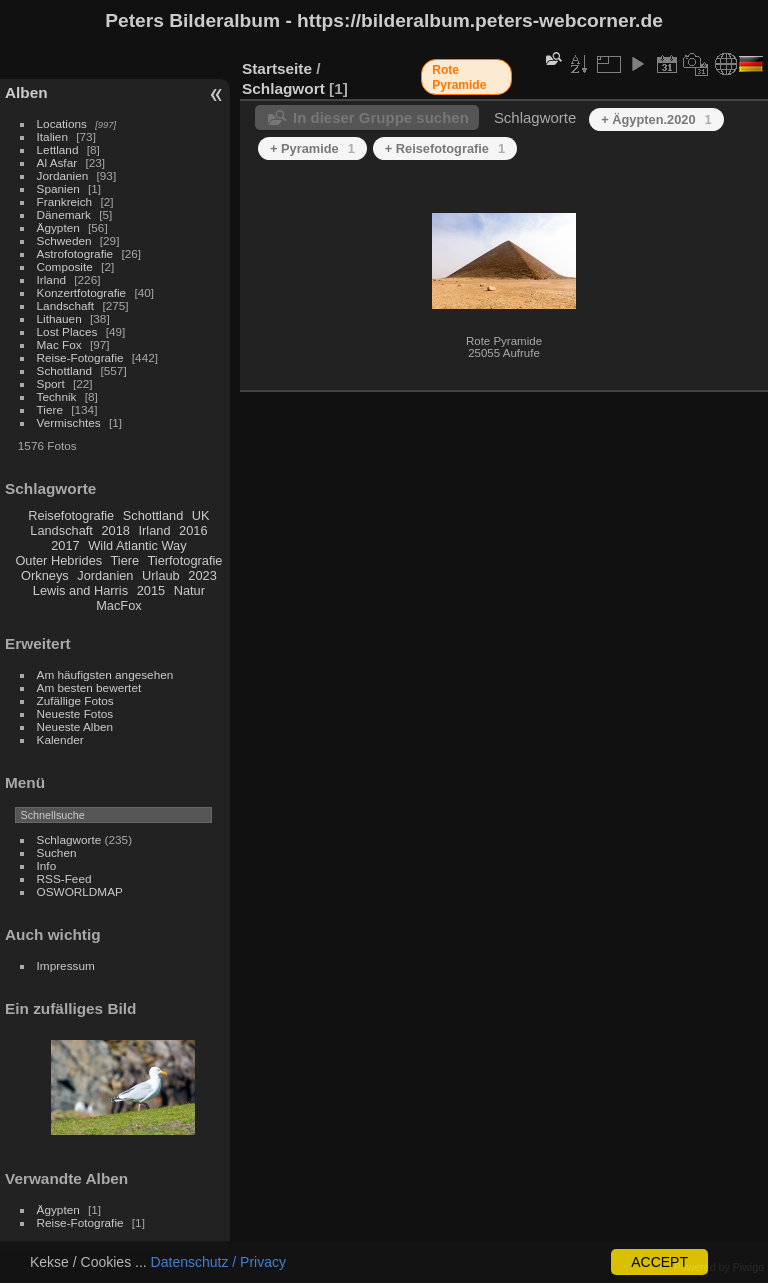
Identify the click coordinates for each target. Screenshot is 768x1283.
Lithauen (59, 318)
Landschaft (66, 305)
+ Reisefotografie (445, 148)
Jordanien (63, 175)
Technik (57, 396)
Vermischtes (69, 422)
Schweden (64, 240)
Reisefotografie (71, 515)
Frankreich (65, 201)
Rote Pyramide (459, 77)
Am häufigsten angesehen (105, 674)
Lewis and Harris (80, 590)
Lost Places (67, 331)
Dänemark (64, 214)
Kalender (60, 739)
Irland (51, 279)
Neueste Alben (75, 726)
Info (47, 865)
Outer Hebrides (58, 560)
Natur (189, 590)
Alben (26, 92)
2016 (193, 530)
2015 (151, 590)
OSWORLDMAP (80, 891)
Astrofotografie (75, 253)
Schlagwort (283, 88)
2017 (65, 545)
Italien (52, 136)
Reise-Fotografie (80, 357)
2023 (202, 575)
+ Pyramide (312, 148)
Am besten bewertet (89, 687)
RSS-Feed (64, 878)
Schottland (65, 370)
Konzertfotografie (82, 292)
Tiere (50, 409)
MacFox (119, 605)
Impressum (66, 965)
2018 (115, 530)
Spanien (58, 188)
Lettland (58, 149)
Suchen (57, 852)
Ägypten (58, 227)
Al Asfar (57, 162)
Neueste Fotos (75, 713)
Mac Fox (59, 344)
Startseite (277, 68)
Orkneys (45, 575)
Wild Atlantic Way (137, 545)
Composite (65, 266)
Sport (51, 383)
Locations (62, 123)
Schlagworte (69, 839)
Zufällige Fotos (75, 700)
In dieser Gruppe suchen (381, 117)
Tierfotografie (185, 560)
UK (201, 515)
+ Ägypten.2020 (656, 119)
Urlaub (161, 575)
